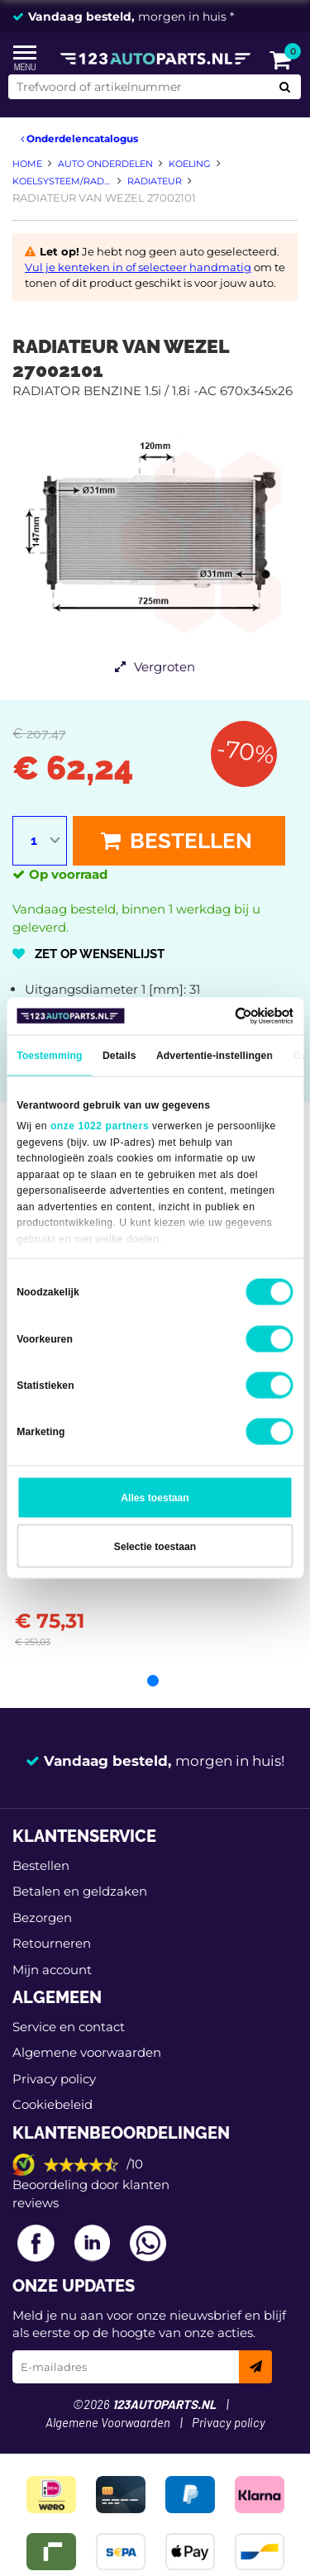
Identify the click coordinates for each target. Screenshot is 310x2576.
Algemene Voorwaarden (107, 2423)
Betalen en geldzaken (79, 1891)
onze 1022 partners (99, 1126)
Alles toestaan (155, 1498)
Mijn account (52, 1969)
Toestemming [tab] (49, 1055)
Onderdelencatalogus (79, 138)
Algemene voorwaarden (86, 2052)
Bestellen (176, 840)
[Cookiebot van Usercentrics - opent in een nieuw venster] (222, 1016)
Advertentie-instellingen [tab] (214, 1055)
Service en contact (68, 2027)
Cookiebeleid (52, 2104)
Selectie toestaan (155, 1546)
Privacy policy (54, 2079)
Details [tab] (119, 1055)
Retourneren (51, 1943)
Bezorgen (42, 1917)
